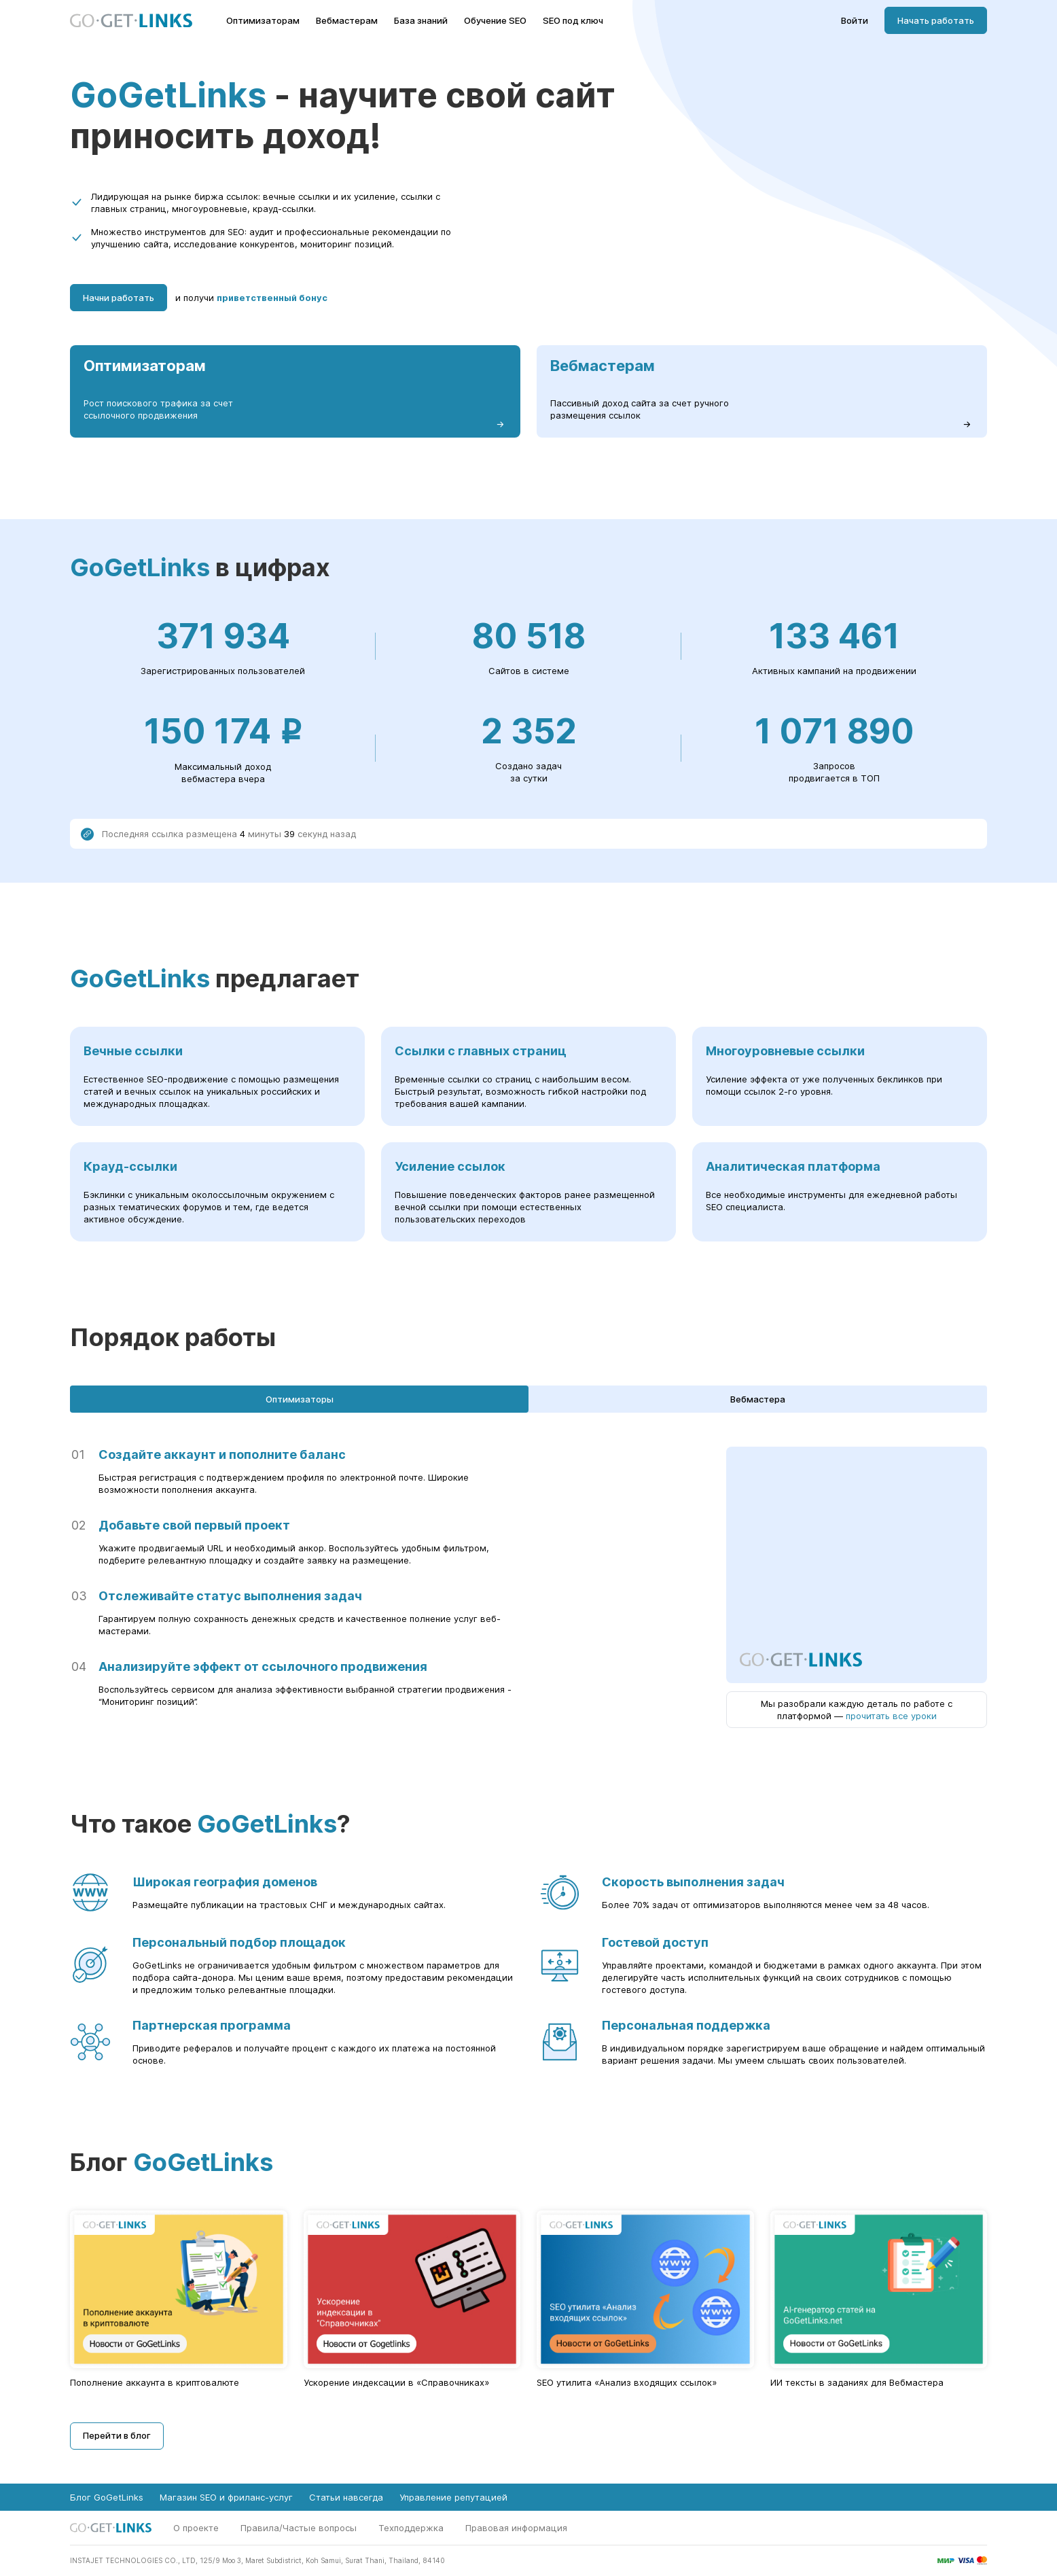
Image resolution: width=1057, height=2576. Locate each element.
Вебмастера (757, 1399)
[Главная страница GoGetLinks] (131, 21)
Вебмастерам (347, 20)
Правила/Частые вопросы (298, 2527)
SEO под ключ (573, 20)
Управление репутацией (453, 2497)
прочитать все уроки (891, 1715)
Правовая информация (516, 2527)
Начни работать (118, 297)
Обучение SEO (495, 20)
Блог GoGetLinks (106, 2497)
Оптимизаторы (300, 1399)
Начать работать (935, 20)
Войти (854, 20)
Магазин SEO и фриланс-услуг (226, 2497)
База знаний (421, 20)
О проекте (196, 2527)
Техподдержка (411, 2527)
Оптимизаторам (263, 20)
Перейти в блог (117, 2435)
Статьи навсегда (346, 2497)
